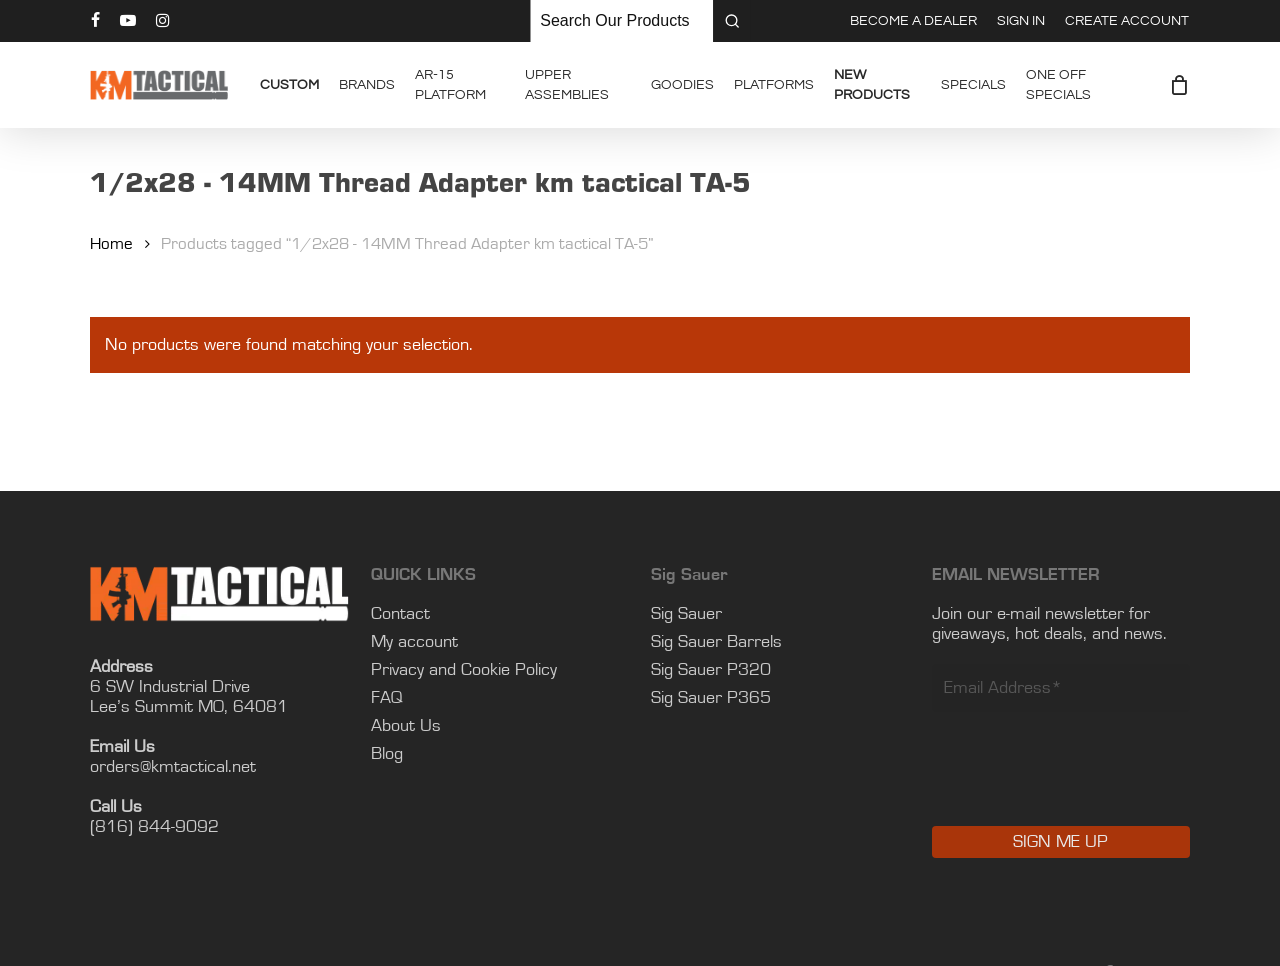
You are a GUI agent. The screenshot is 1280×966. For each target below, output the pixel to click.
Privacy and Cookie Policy (464, 670)
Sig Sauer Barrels (716, 642)
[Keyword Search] (621, 21)
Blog (387, 754)
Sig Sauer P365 (711, 698)
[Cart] (1179, 85)
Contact (400, 614)
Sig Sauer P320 (711, 670)
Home (111, 244)
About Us (406, 726)
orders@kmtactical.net (173, 767)
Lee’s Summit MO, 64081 (189, 707)
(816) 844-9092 (154, 827)
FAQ (387, 698)
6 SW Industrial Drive (170, 687)
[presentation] (1084, 783)
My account (414, 642)
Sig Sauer (686, 614)
